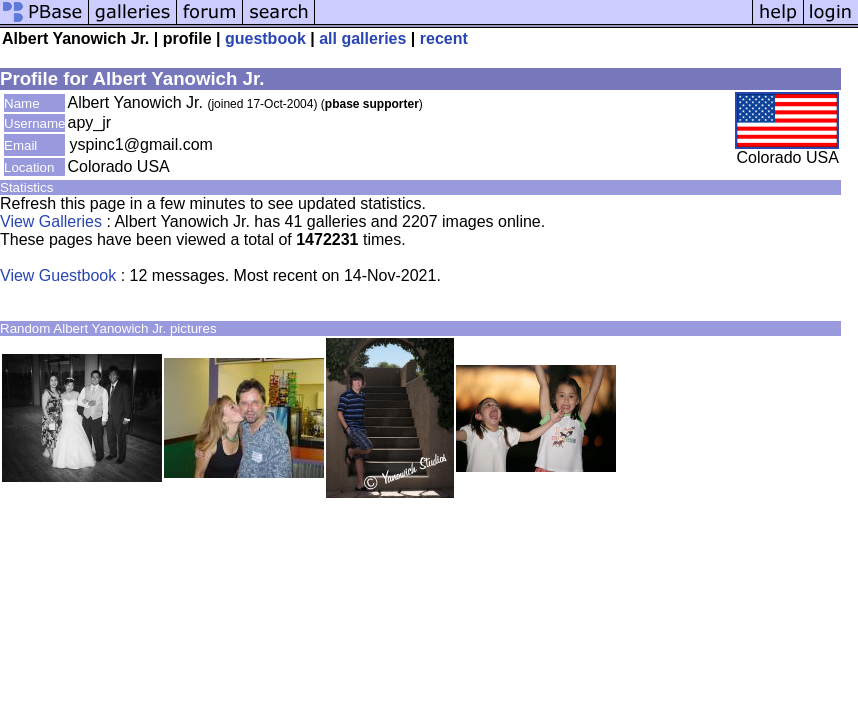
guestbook (265, 38)
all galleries (362, 38)
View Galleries (51, 221)
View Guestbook (58, 275)
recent (444, 38)
